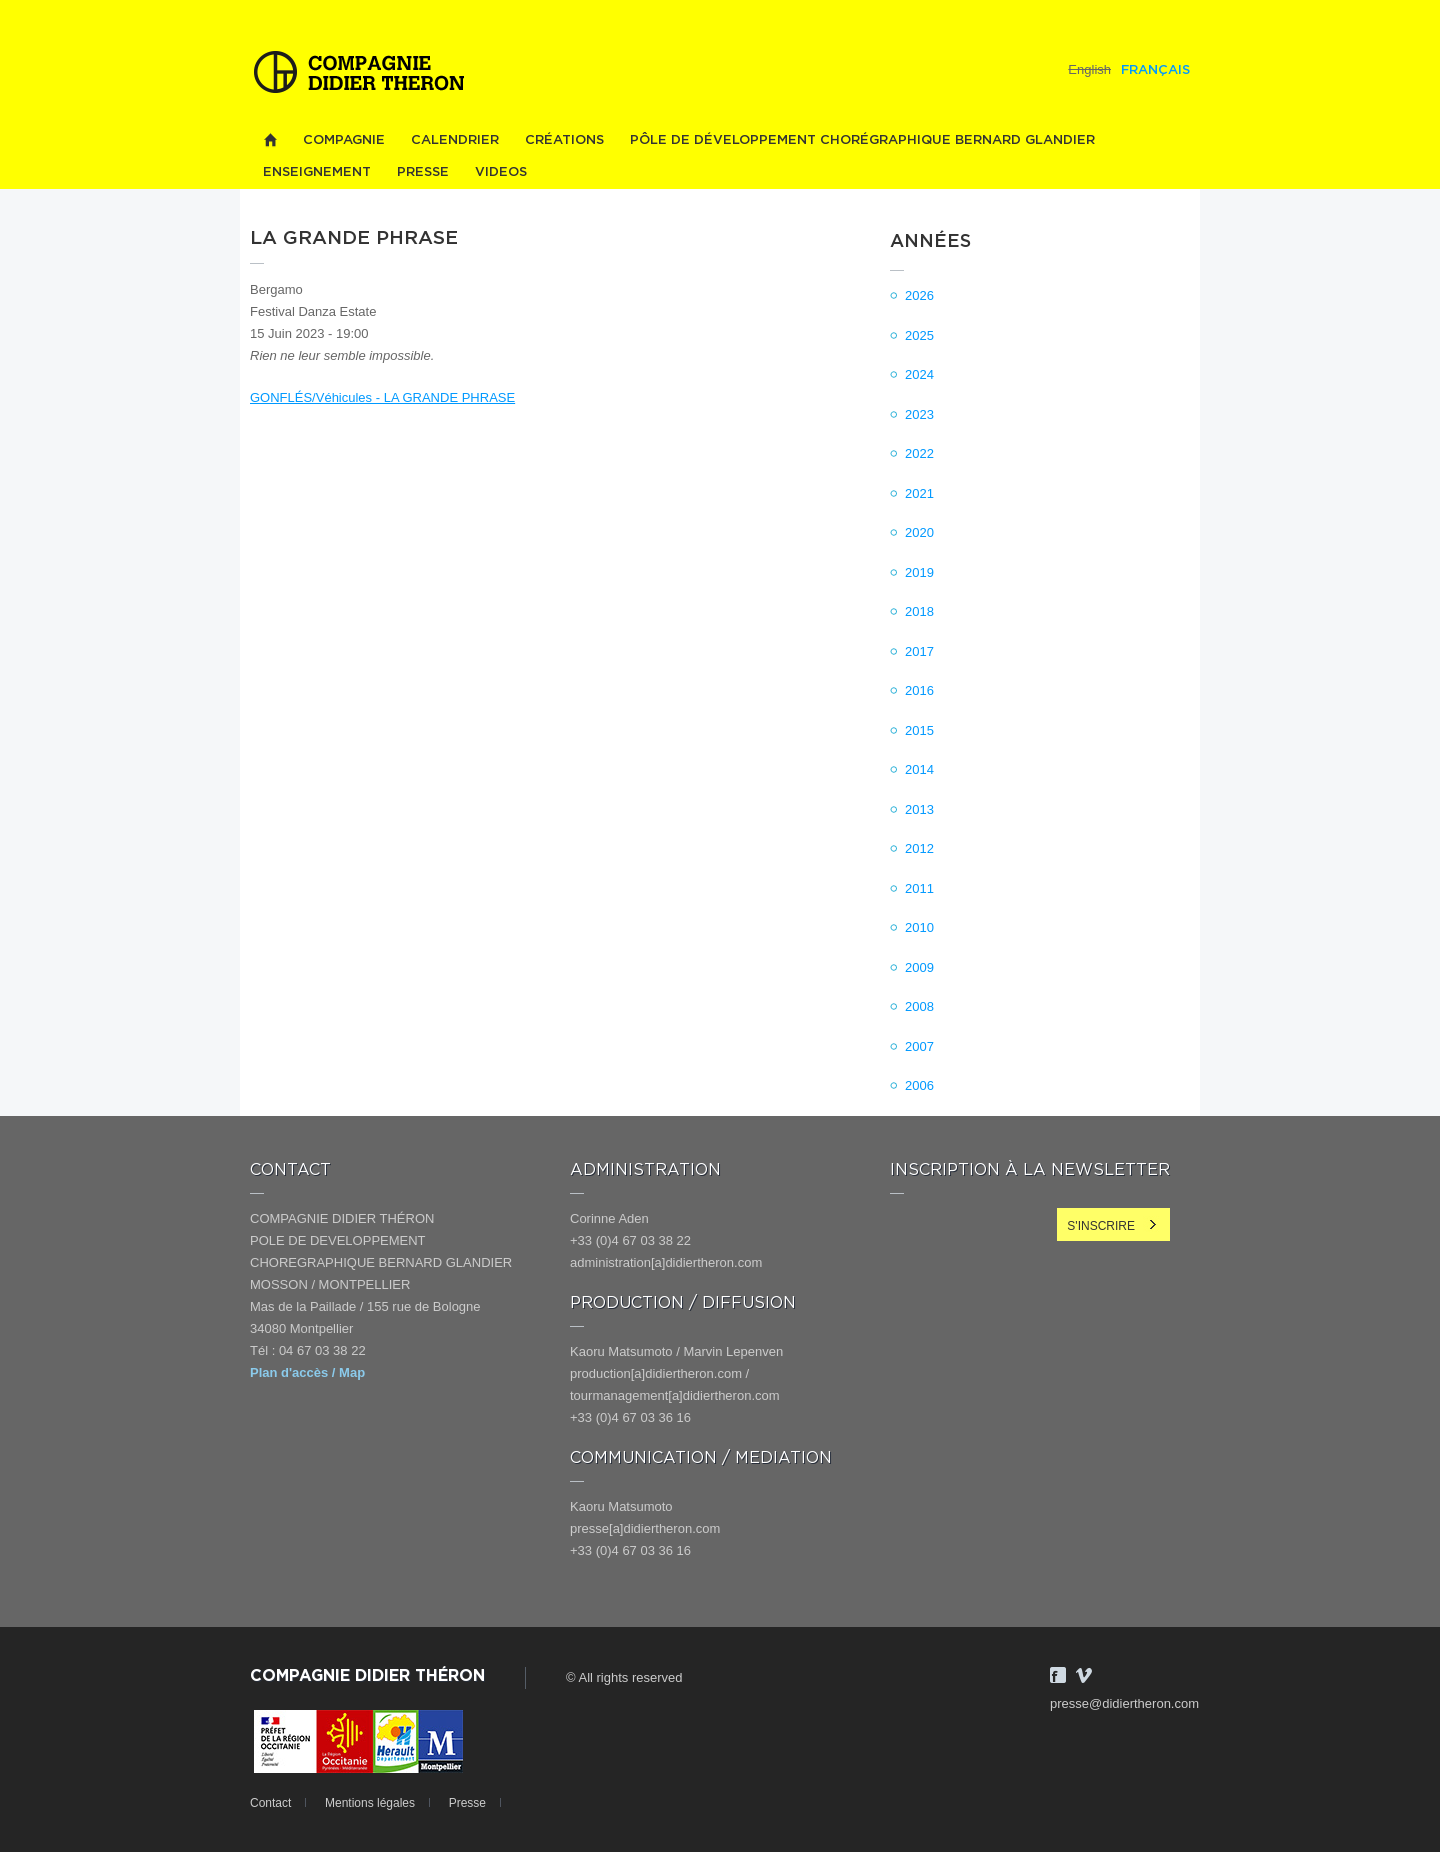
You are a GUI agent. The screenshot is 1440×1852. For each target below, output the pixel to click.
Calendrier (455, 140)
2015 (919, 730)
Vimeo (1084, 1675)
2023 (919, 414)
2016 (919, 690)
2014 (919, 769)
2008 (919, 1006)
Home (270, 140)
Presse (423, 172)
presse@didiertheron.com (1124, 1703)
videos (501, 172)
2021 (919, 493)
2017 (919, 651)
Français (1155, 70)
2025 (919, 335)
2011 (919, 888)
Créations (564, 140)
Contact (270, 1803)
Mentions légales (370, 1803)
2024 (919, 374)
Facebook (1058, 1675)
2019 (919, 572)
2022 (919, 453)
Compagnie (344, 140)
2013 (919, 809)
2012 (919, 848)
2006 (919, 1085)
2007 (919, 1046)
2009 (919, 967)
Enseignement (317, 172)
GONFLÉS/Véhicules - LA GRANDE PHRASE (382, 397)
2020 (919, 532)
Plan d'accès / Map (307, 1372)
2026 (919, 295)
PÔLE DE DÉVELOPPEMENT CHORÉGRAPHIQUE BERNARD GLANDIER (862, 140)
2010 (919, 927)
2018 (919, 611)
